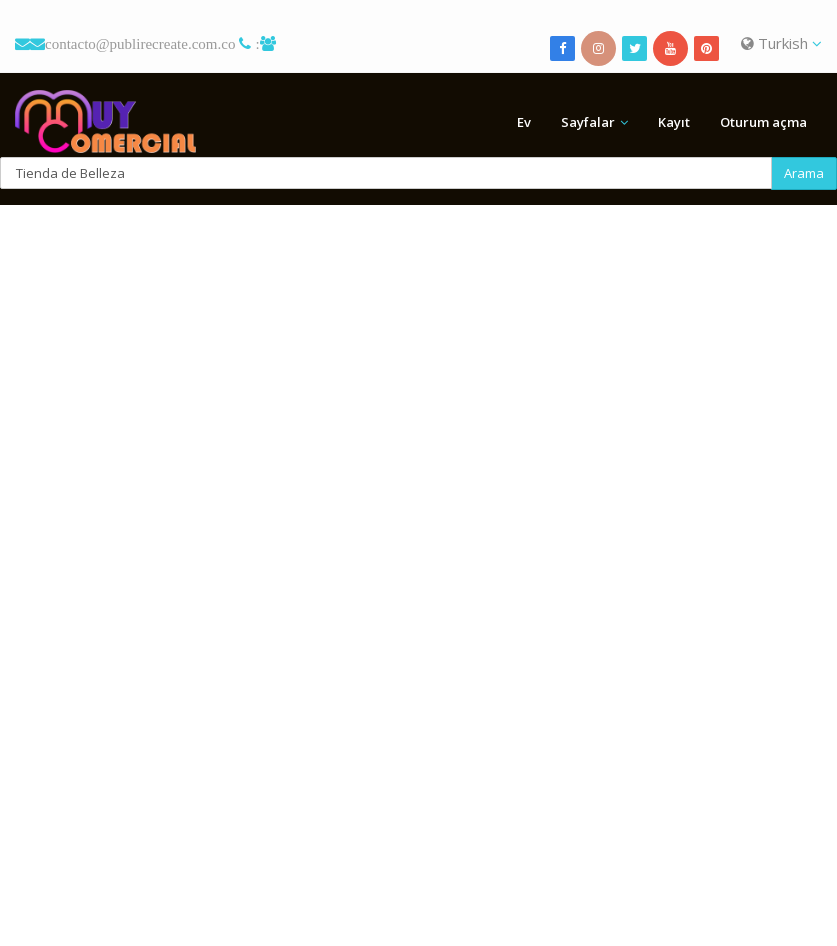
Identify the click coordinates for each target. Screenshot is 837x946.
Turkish (781, 43)
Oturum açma (763, 122)
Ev (524, 122)
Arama (804, 173)
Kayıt (674, 122)
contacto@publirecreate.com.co (140, 43)
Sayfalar (588, 122)
